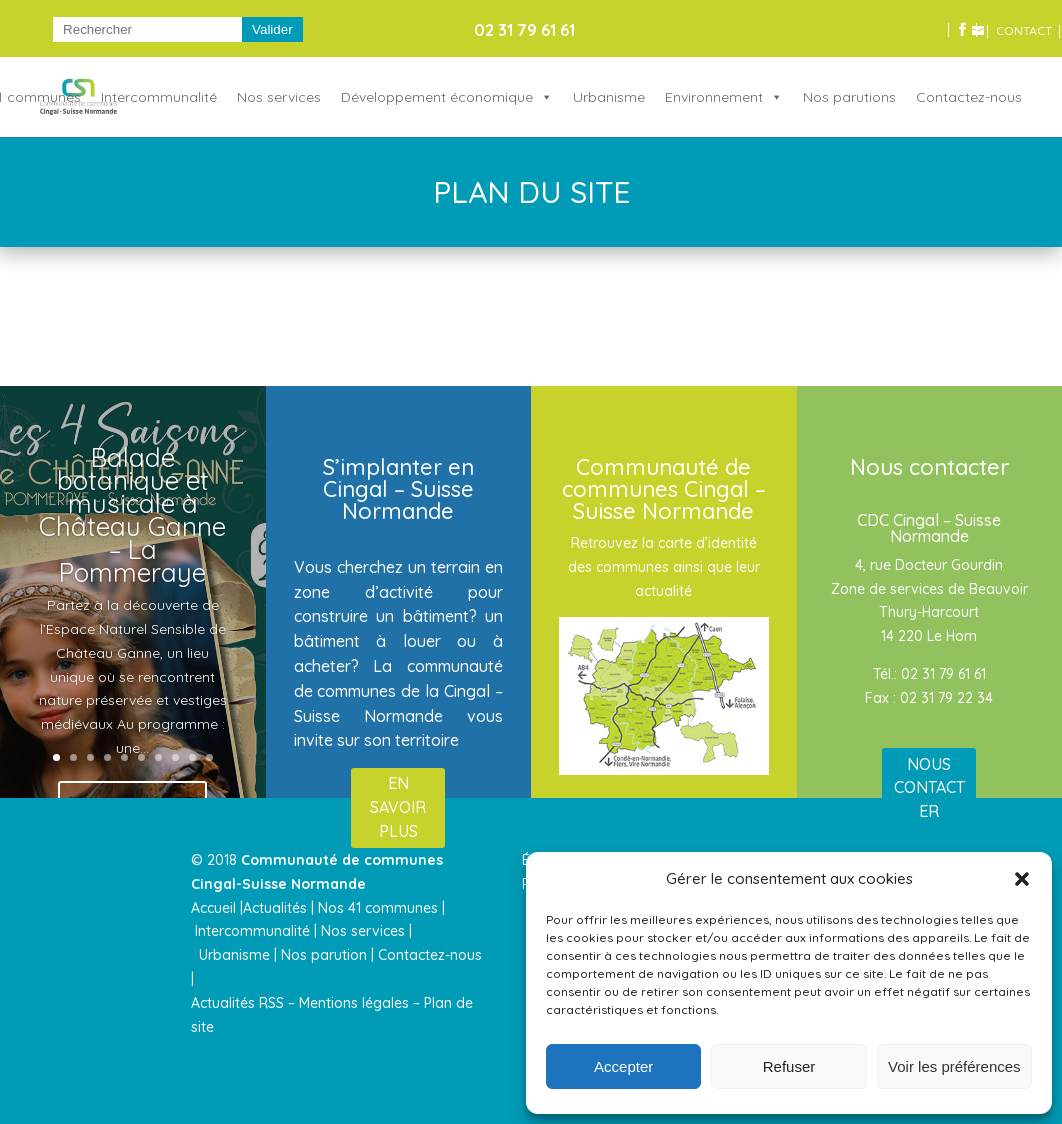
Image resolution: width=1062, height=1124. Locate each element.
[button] (1022, 879)
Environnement (714, 97)
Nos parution (324, 955)
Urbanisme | (238, 955)
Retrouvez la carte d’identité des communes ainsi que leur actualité (664, 567)
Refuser (789, 1066)
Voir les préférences (954, 1066)
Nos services (279, 97)
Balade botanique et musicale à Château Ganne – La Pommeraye (132, 519)
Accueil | (217, 908)
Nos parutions (849, 97)
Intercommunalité (159, 97)
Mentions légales (354, 1003)
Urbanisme (609, 97)
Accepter (623, 1066)
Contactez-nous (969, 97)
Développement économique (437, 97)
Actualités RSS (237, 1003)
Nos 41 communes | (381, 908)
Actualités (275, 908)
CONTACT (1024, 31)
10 (209, 757)
